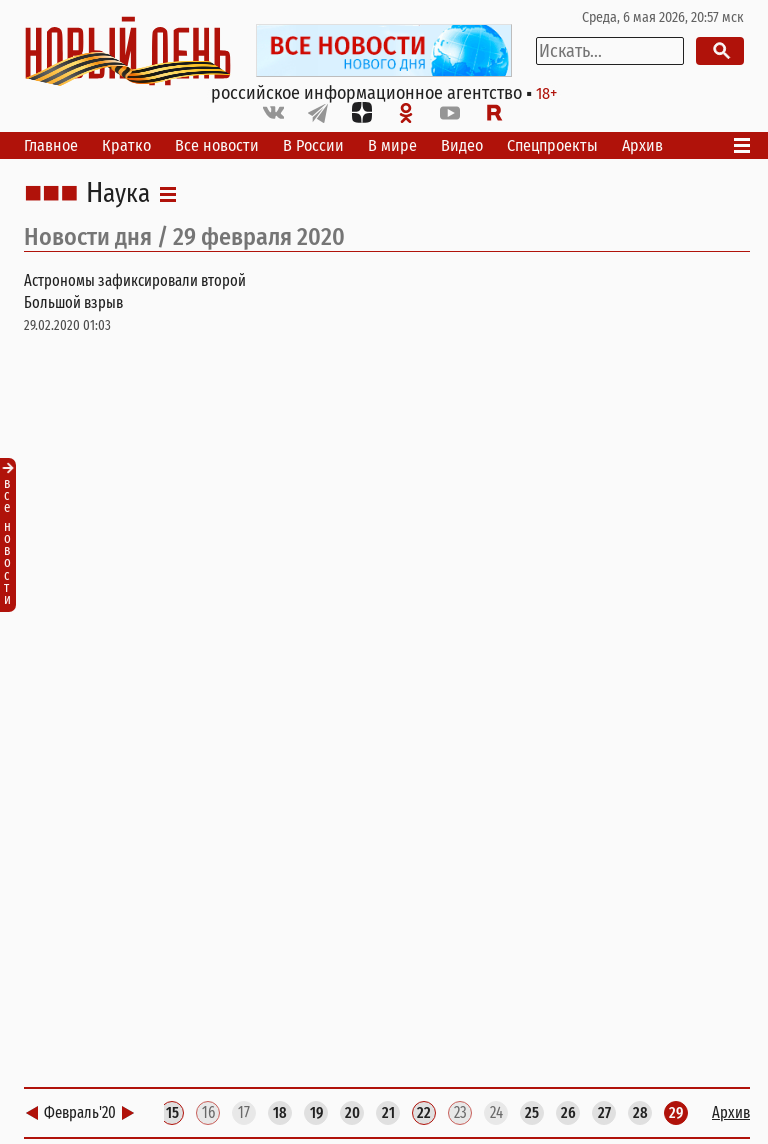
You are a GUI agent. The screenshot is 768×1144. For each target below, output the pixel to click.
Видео (462, 145)
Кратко (126, 145)
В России (313, 145)
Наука (118, 194)
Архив (642, 145)
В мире (392, 145)
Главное (51, 145)
